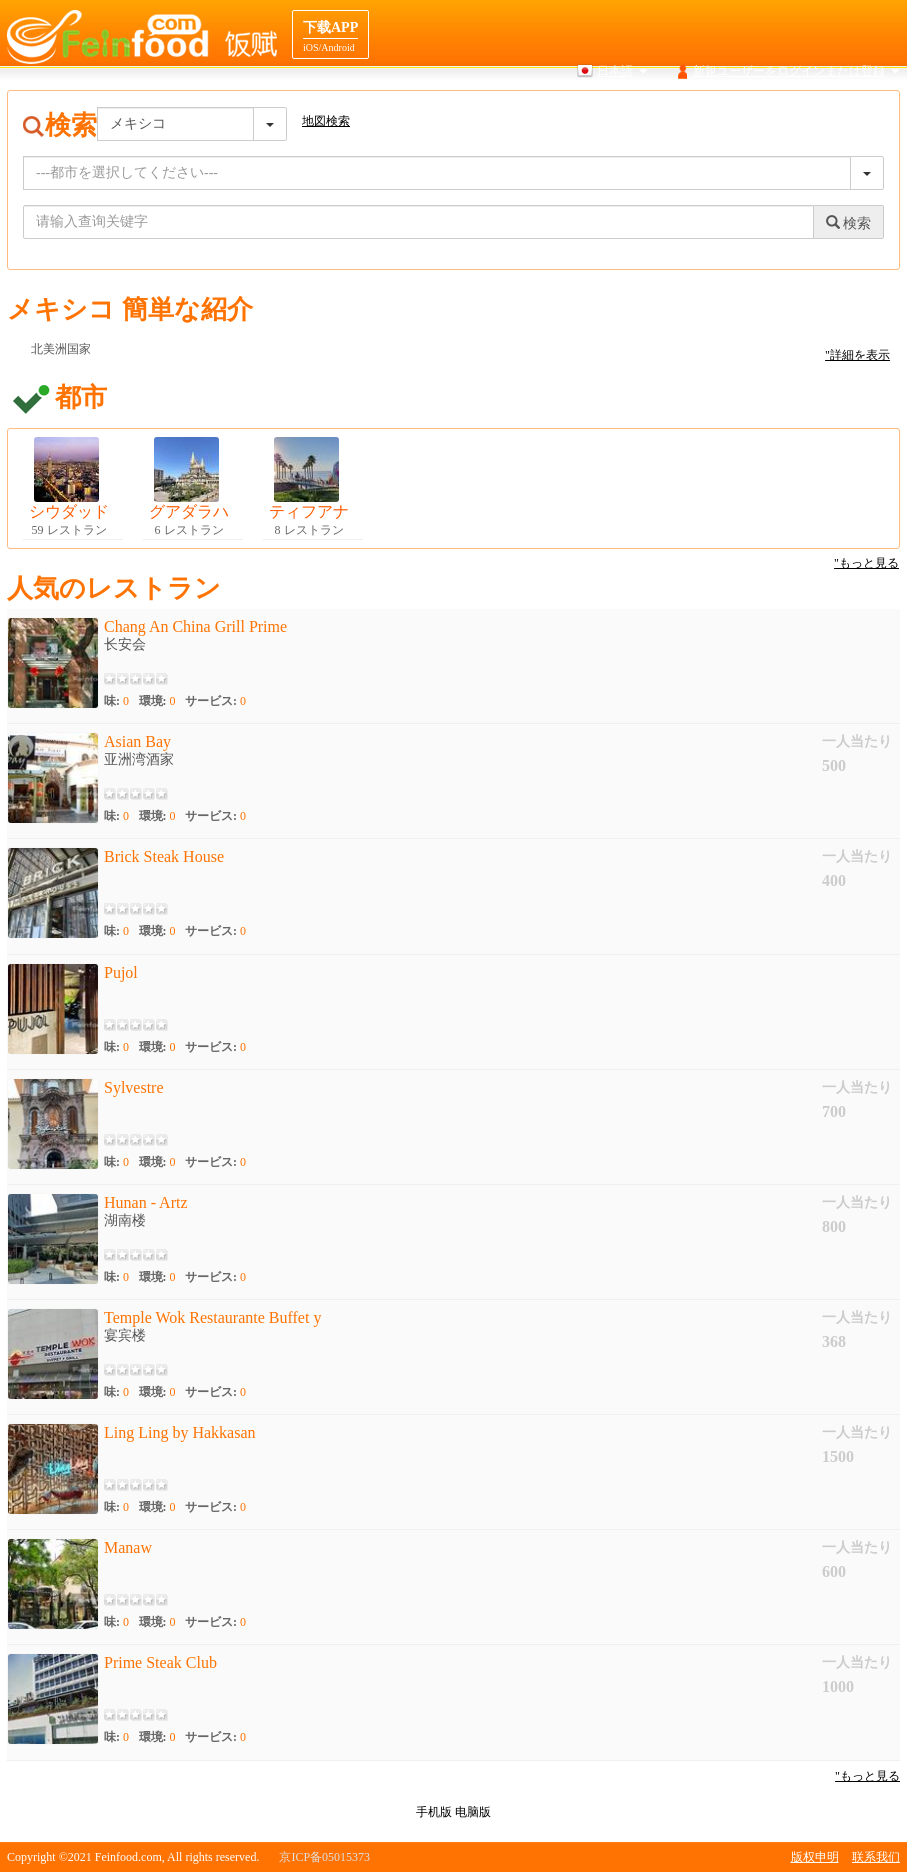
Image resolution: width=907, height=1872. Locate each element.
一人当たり (857, 741)
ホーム (432, 109)
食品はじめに (626, 109)
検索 (485, 109)
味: (116, 701)
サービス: (215, 701)
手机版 (434, 1812)
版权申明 (815, 1857)
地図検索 (544, 109)
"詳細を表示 (857, 355)
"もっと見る (866, 563)
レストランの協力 (852, 109)
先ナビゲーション (733, 109)
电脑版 (473, 1812)
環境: (157, 701)
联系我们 (876, 1857)
